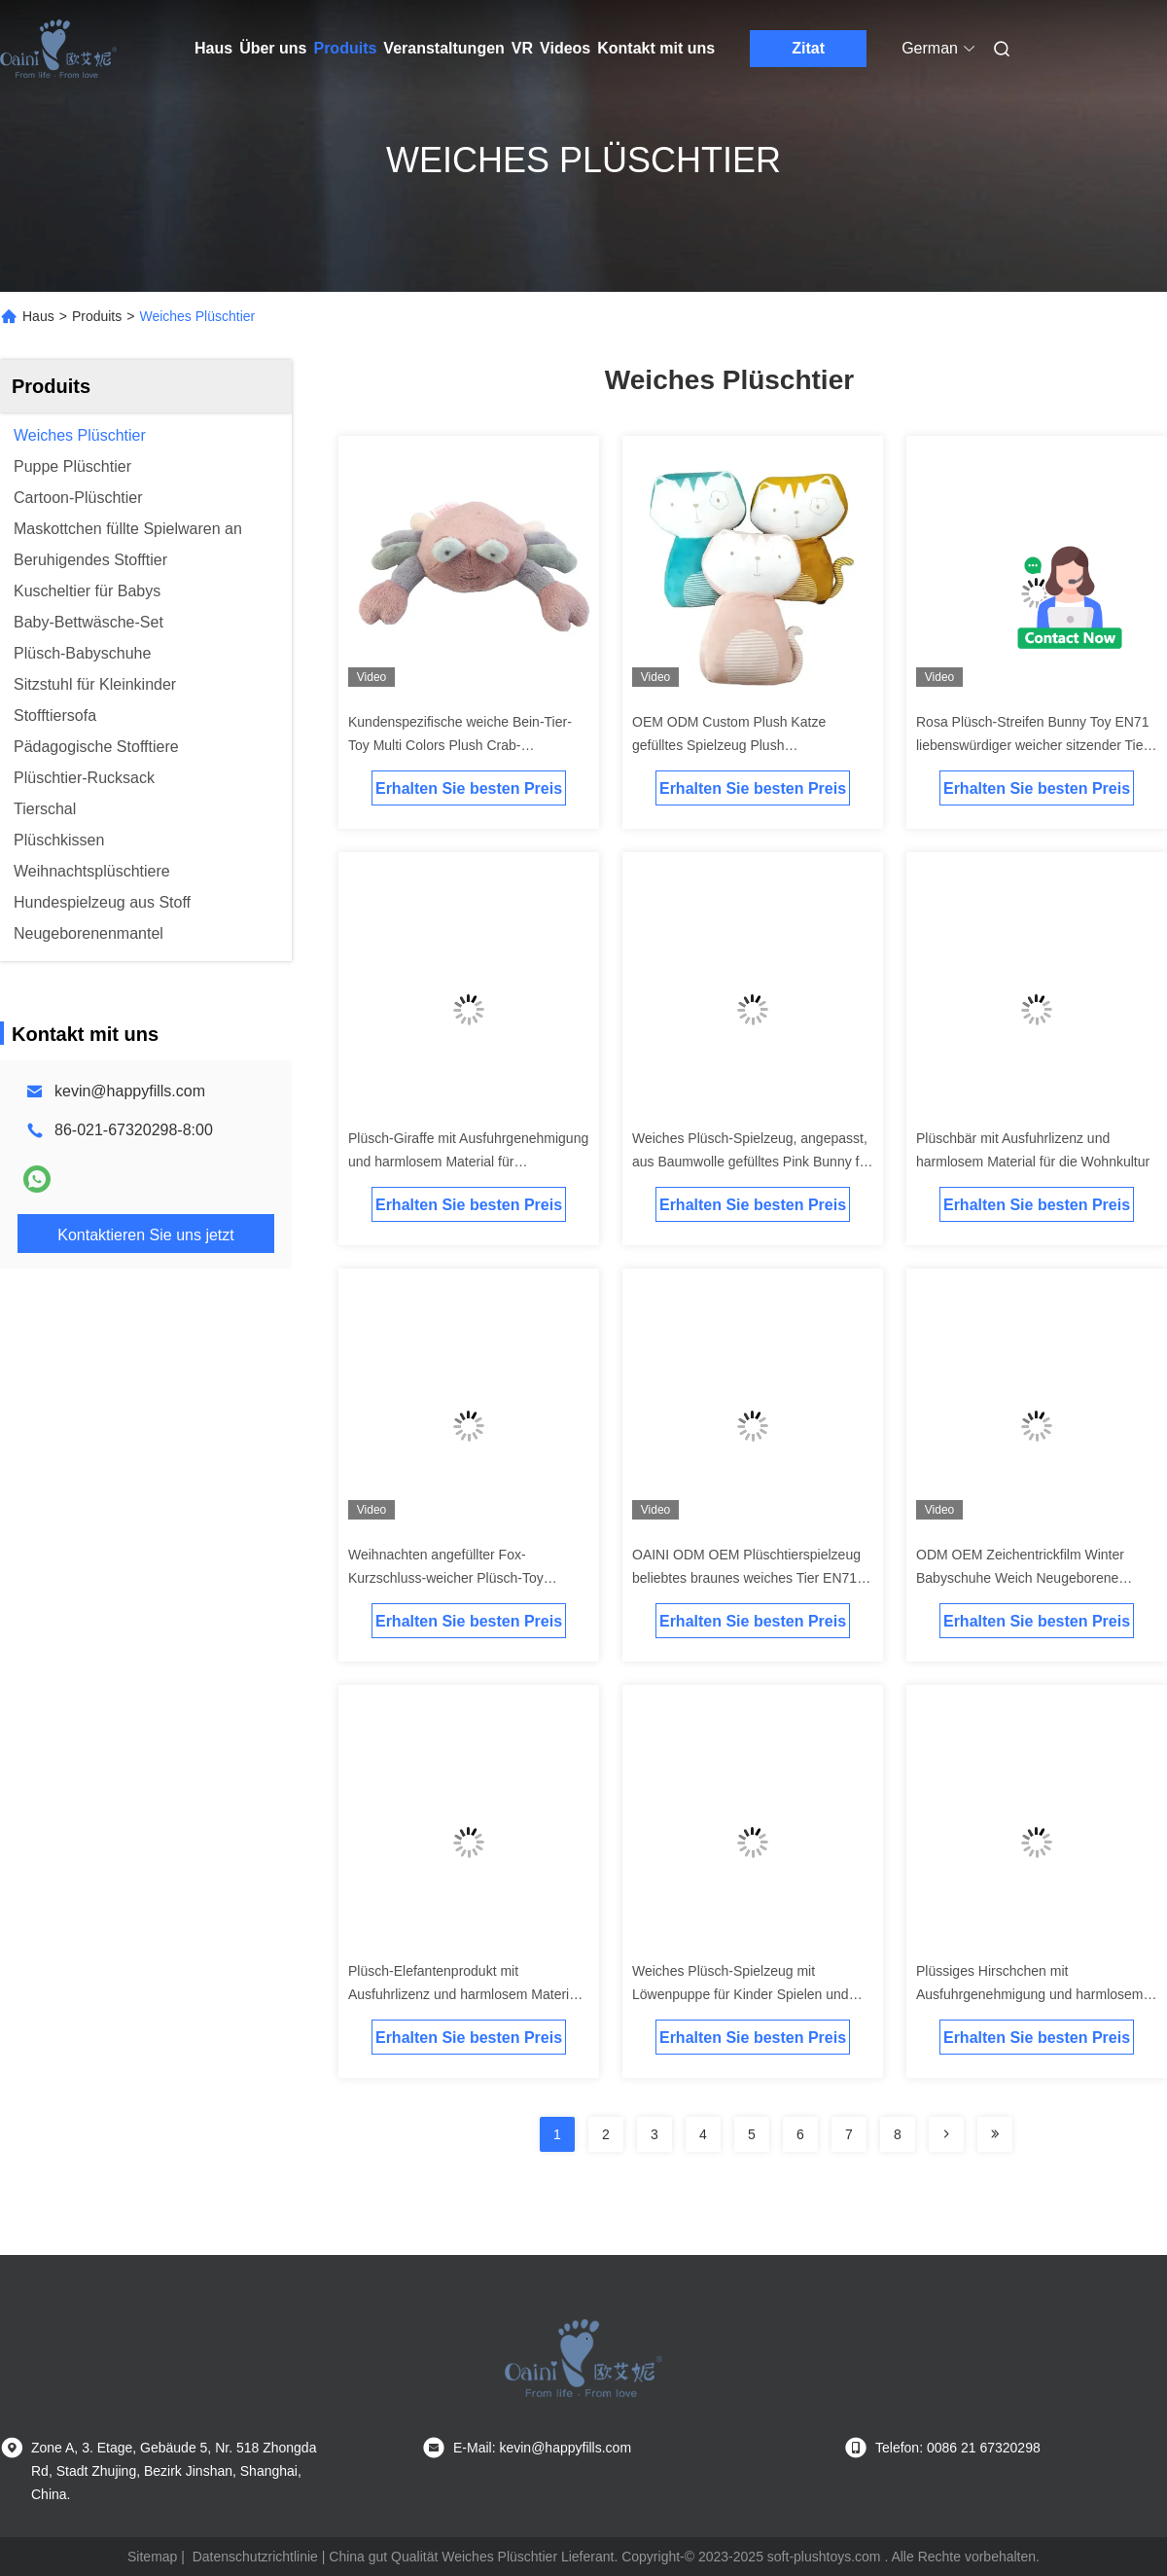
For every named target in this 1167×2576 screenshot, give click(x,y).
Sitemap (152, 2556)
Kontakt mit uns (656, 48)
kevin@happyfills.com (129, 1091)
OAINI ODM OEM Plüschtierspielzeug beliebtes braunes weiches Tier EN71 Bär (746, 1578)
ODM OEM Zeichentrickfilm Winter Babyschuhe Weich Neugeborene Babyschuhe (1020, 1578)
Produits (344, 48)
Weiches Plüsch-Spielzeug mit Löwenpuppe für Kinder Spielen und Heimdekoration (740, 1994)
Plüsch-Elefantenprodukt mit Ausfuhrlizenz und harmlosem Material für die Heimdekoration (464, 1994)
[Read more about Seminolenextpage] (946, 2134)
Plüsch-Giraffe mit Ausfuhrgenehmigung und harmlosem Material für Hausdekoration (468, 1161)
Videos (565, 48)
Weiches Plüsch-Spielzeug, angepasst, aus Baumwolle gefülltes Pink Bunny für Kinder (751, 1161)
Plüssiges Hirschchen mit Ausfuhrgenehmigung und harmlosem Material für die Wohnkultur (1029, 1994)
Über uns (272, 48)
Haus (213, 48)
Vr (522, 48)
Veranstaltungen (443, 48)
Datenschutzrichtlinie (255, 2556)
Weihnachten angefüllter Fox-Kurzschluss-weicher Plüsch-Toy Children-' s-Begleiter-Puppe (446, 1578)
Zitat (808, 48)
